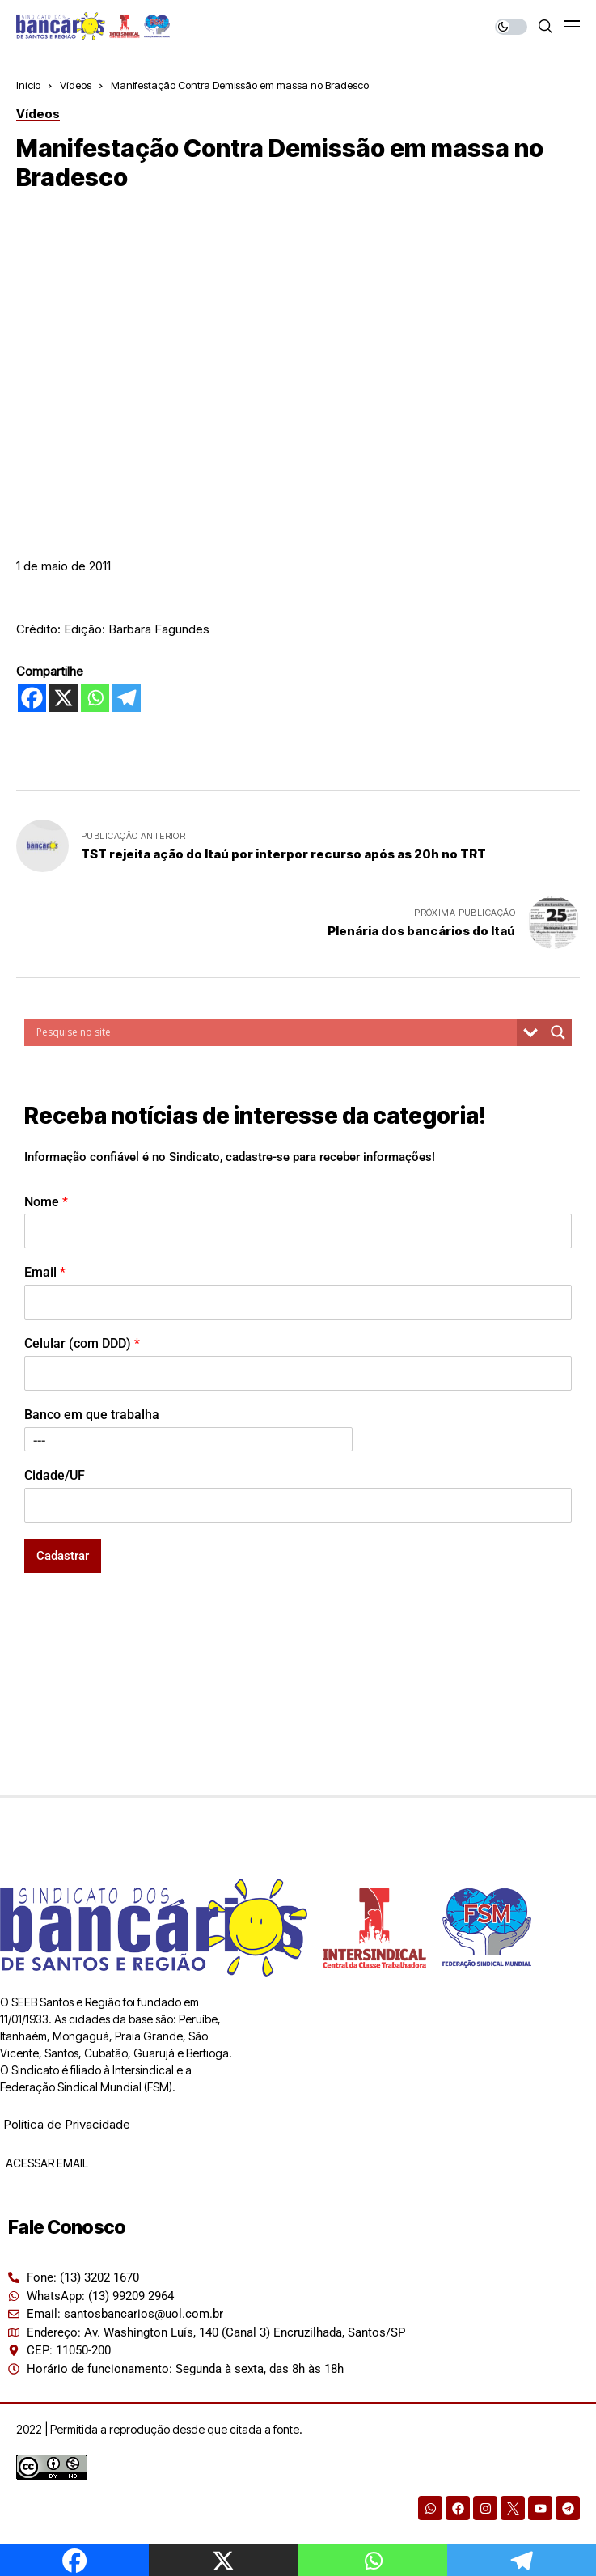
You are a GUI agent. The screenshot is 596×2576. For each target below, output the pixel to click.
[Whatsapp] (95, 698)
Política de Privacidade (66, 2124)
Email (45, 1272)
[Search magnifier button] (558, 1032)
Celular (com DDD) (82, 1343)
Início (28, 84)
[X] (63, 698)
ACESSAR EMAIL (45, 2163)
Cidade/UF (54, 1475)
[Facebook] (32, 698)
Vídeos (75, 84)
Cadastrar (62, 1556)
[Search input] (274, 1032)
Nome (46, 1202)
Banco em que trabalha (91, 1414)
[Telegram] (126, 698)
